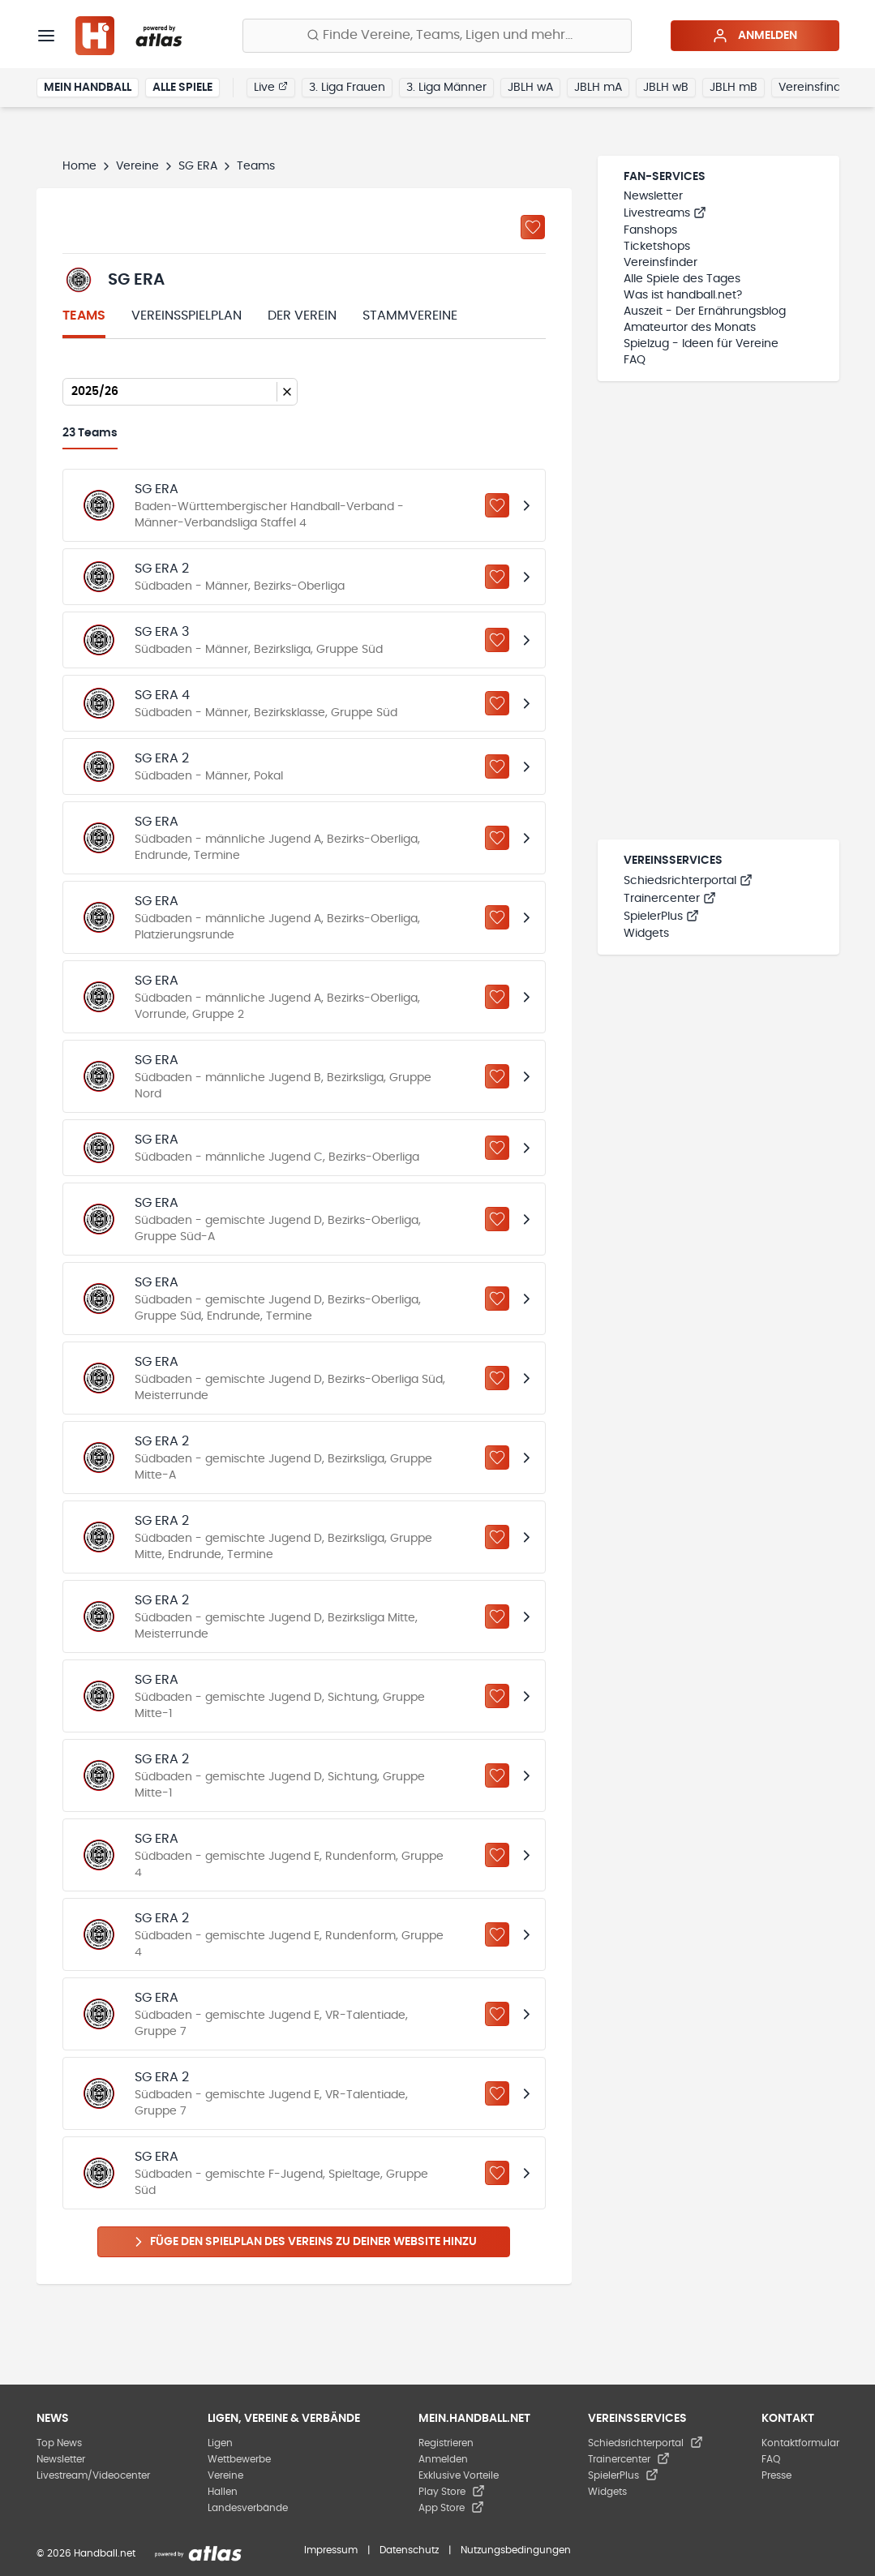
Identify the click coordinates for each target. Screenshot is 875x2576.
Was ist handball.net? (683, 295)
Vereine (137, 166)
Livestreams (665, 213)
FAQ (635, 360)
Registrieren (446, 2443)
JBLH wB (665, 87)
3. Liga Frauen (347, 87)
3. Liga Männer (446, 87)
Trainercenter (670, 899)
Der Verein (302, 315)
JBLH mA (598, 87)
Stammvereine (409, 315)
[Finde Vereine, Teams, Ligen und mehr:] (437, 36)
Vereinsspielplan (186, 315)
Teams (83, 315)
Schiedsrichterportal (688, 881)
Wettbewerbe (239, 2459)
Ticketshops (657, 246)
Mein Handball (87, 87)
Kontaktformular (800, 2443)
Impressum (331, 2550)
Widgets (646, 933)
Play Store (451, 2492)
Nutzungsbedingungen (516, 2550)
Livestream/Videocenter (93, 2475)
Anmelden (754, 36)
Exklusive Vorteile (458, 2475)
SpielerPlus (661, 916)
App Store (451, 2508)
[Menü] (46, 35)
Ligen (220, 2443)
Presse (776, 2475)
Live (271, 87)
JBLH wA (530, 87)
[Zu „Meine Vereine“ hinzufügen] (533, 227)
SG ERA (197, 166)
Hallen (223, 2492)
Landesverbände (248, 2508)
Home (79, 166)
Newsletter (653, 196)
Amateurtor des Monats (690, 327)
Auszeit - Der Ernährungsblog (705, 311)
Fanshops (650, 230)
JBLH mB (733, 87)
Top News (59, 2443)
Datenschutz (409, 2550)
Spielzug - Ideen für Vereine (701, 344)
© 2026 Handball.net (85, 2553)
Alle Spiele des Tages (682, 279)
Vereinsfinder (815, 87)
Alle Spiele (182, 87)
